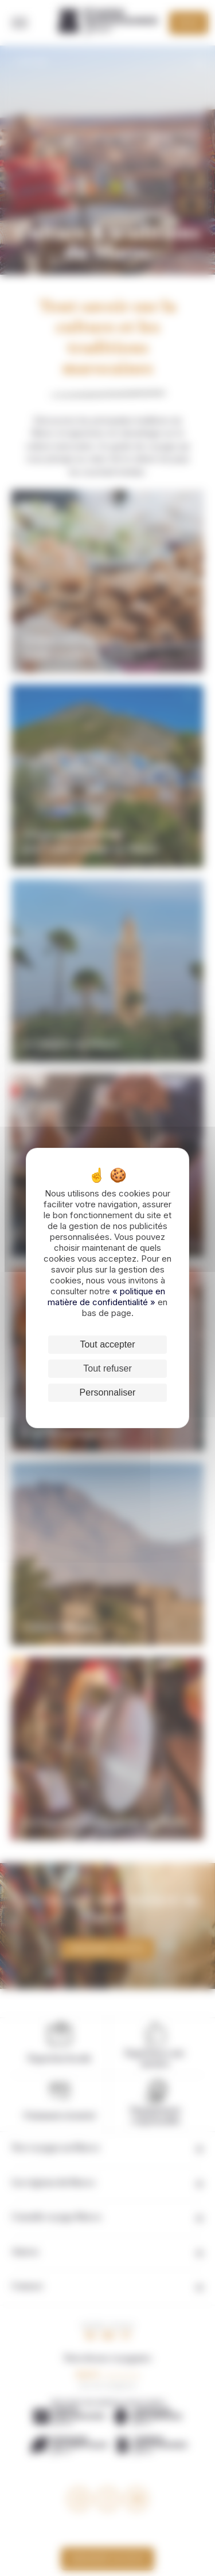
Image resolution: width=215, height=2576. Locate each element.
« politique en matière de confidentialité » (106, 1296)
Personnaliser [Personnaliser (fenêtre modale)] (108, 1392)
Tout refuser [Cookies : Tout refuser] (107, 1368)
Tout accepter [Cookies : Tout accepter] (107, 1344)
